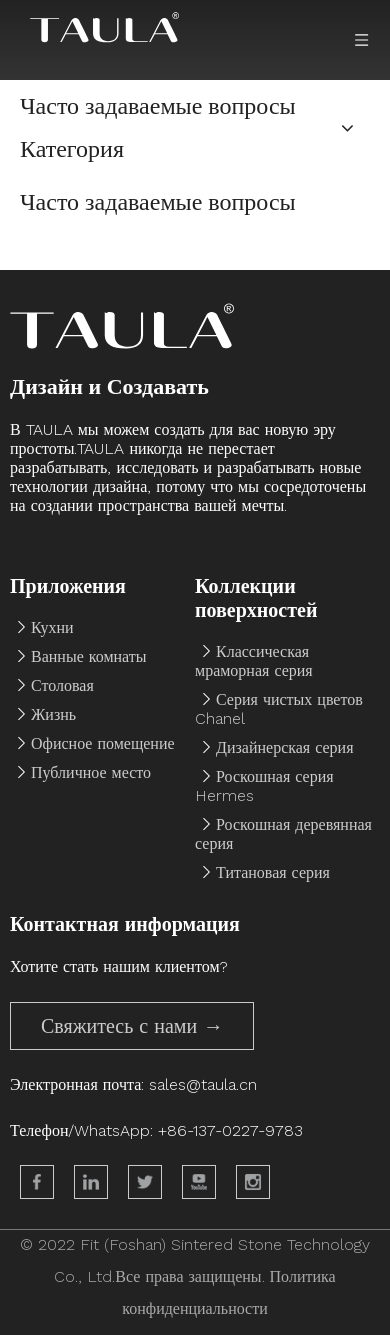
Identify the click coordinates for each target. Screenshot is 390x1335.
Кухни (52, 627)
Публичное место (91, 772)
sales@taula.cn (203, 1084)
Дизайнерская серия (285, 747)
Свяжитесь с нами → (132, 1026)
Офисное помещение (103, 743)
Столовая (62, 685)
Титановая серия (273, 872)
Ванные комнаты (89, 656)
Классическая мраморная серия (254, 661)
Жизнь (53, 714)
